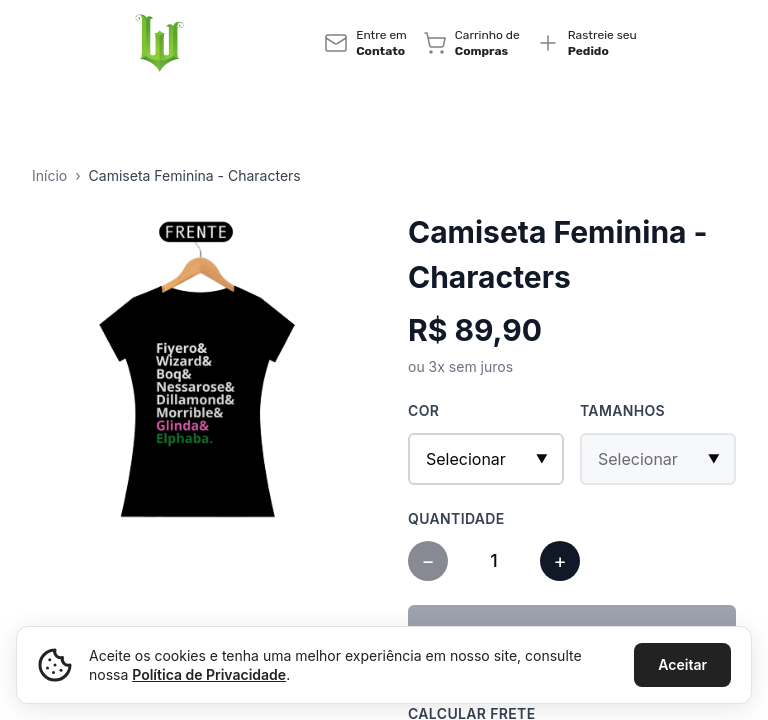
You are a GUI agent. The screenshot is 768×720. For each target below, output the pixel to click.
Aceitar (682, 664)
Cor (423, 410)
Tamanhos (622, 410)
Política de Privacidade (209, 674)
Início (49, 175)
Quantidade (456, 518)
